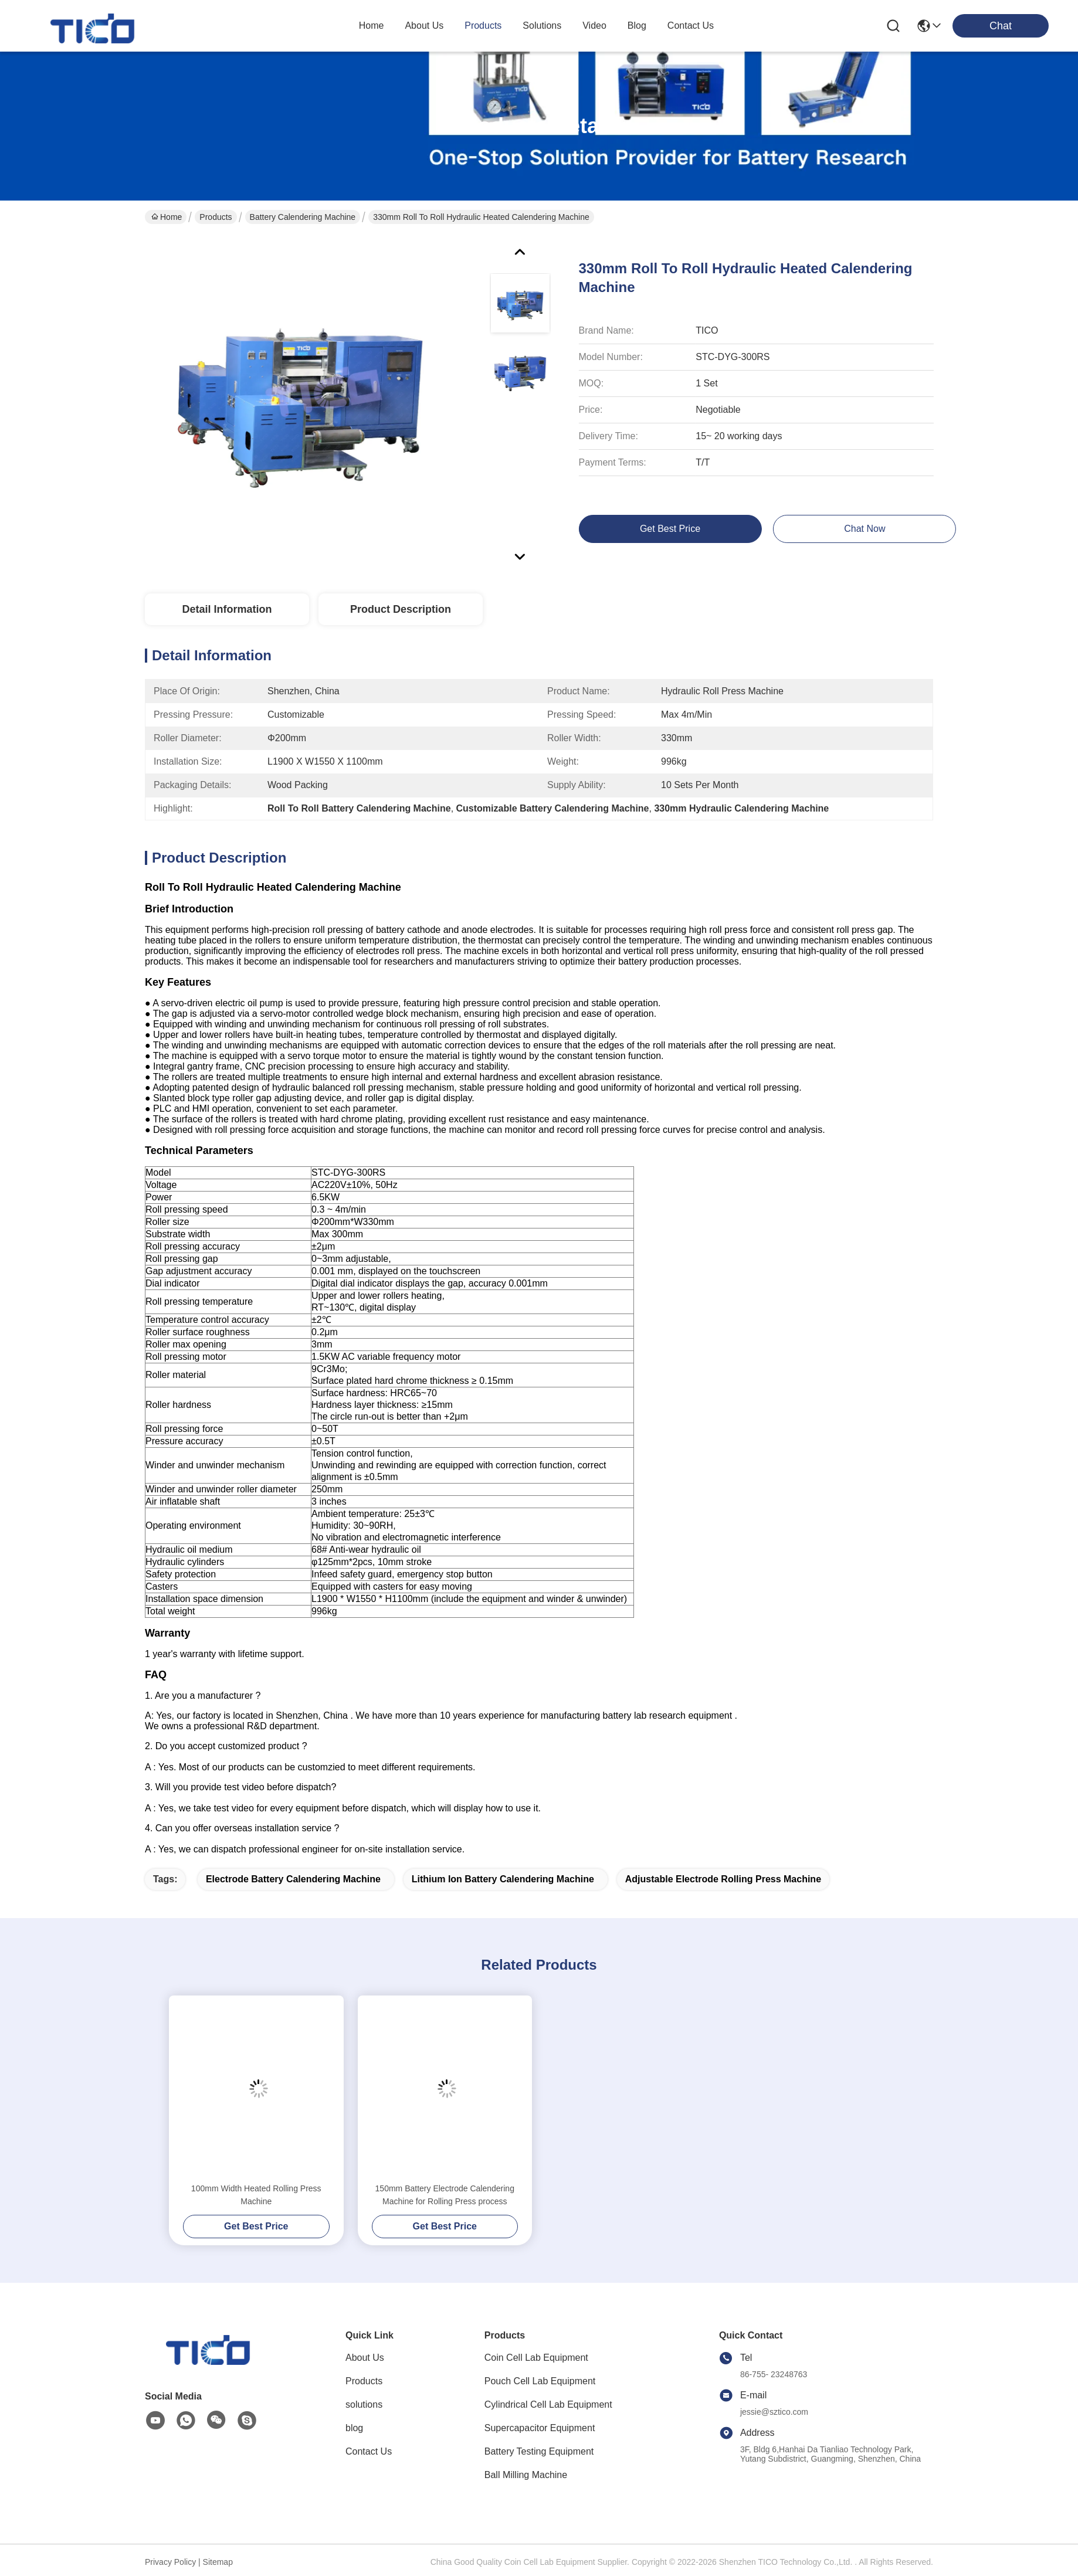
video (594, 25)
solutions (542, 25)
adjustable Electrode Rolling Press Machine (723, 1879)
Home (371, 25)
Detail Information (227, 609)
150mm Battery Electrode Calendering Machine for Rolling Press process (444, 2195)
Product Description (400, 609)
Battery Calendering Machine (303, 217)
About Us (364, 2358)
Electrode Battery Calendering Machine (293, 1879)
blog (637, 25)
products (483, 25)
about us (424, 25)
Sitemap (218, 2562)
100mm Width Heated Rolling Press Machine (256, 2195)
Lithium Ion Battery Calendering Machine (503, 1879)
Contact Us (368, 2451)
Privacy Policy (170, 2562)
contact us (690, 25)
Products (215, 217)
